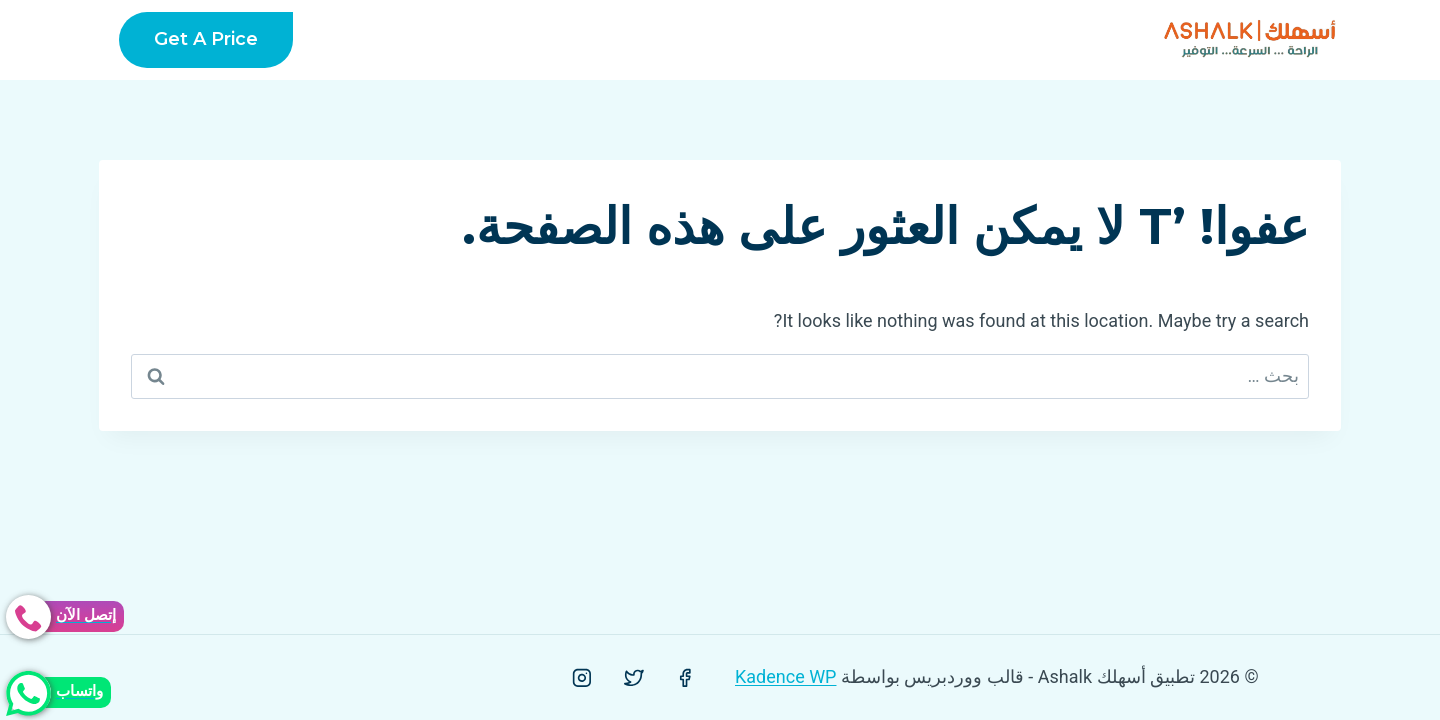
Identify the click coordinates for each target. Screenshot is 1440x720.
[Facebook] (685, 678)
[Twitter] (634, 678)
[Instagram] (582, 678)
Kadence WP (785, 676)
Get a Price (206, 39)
